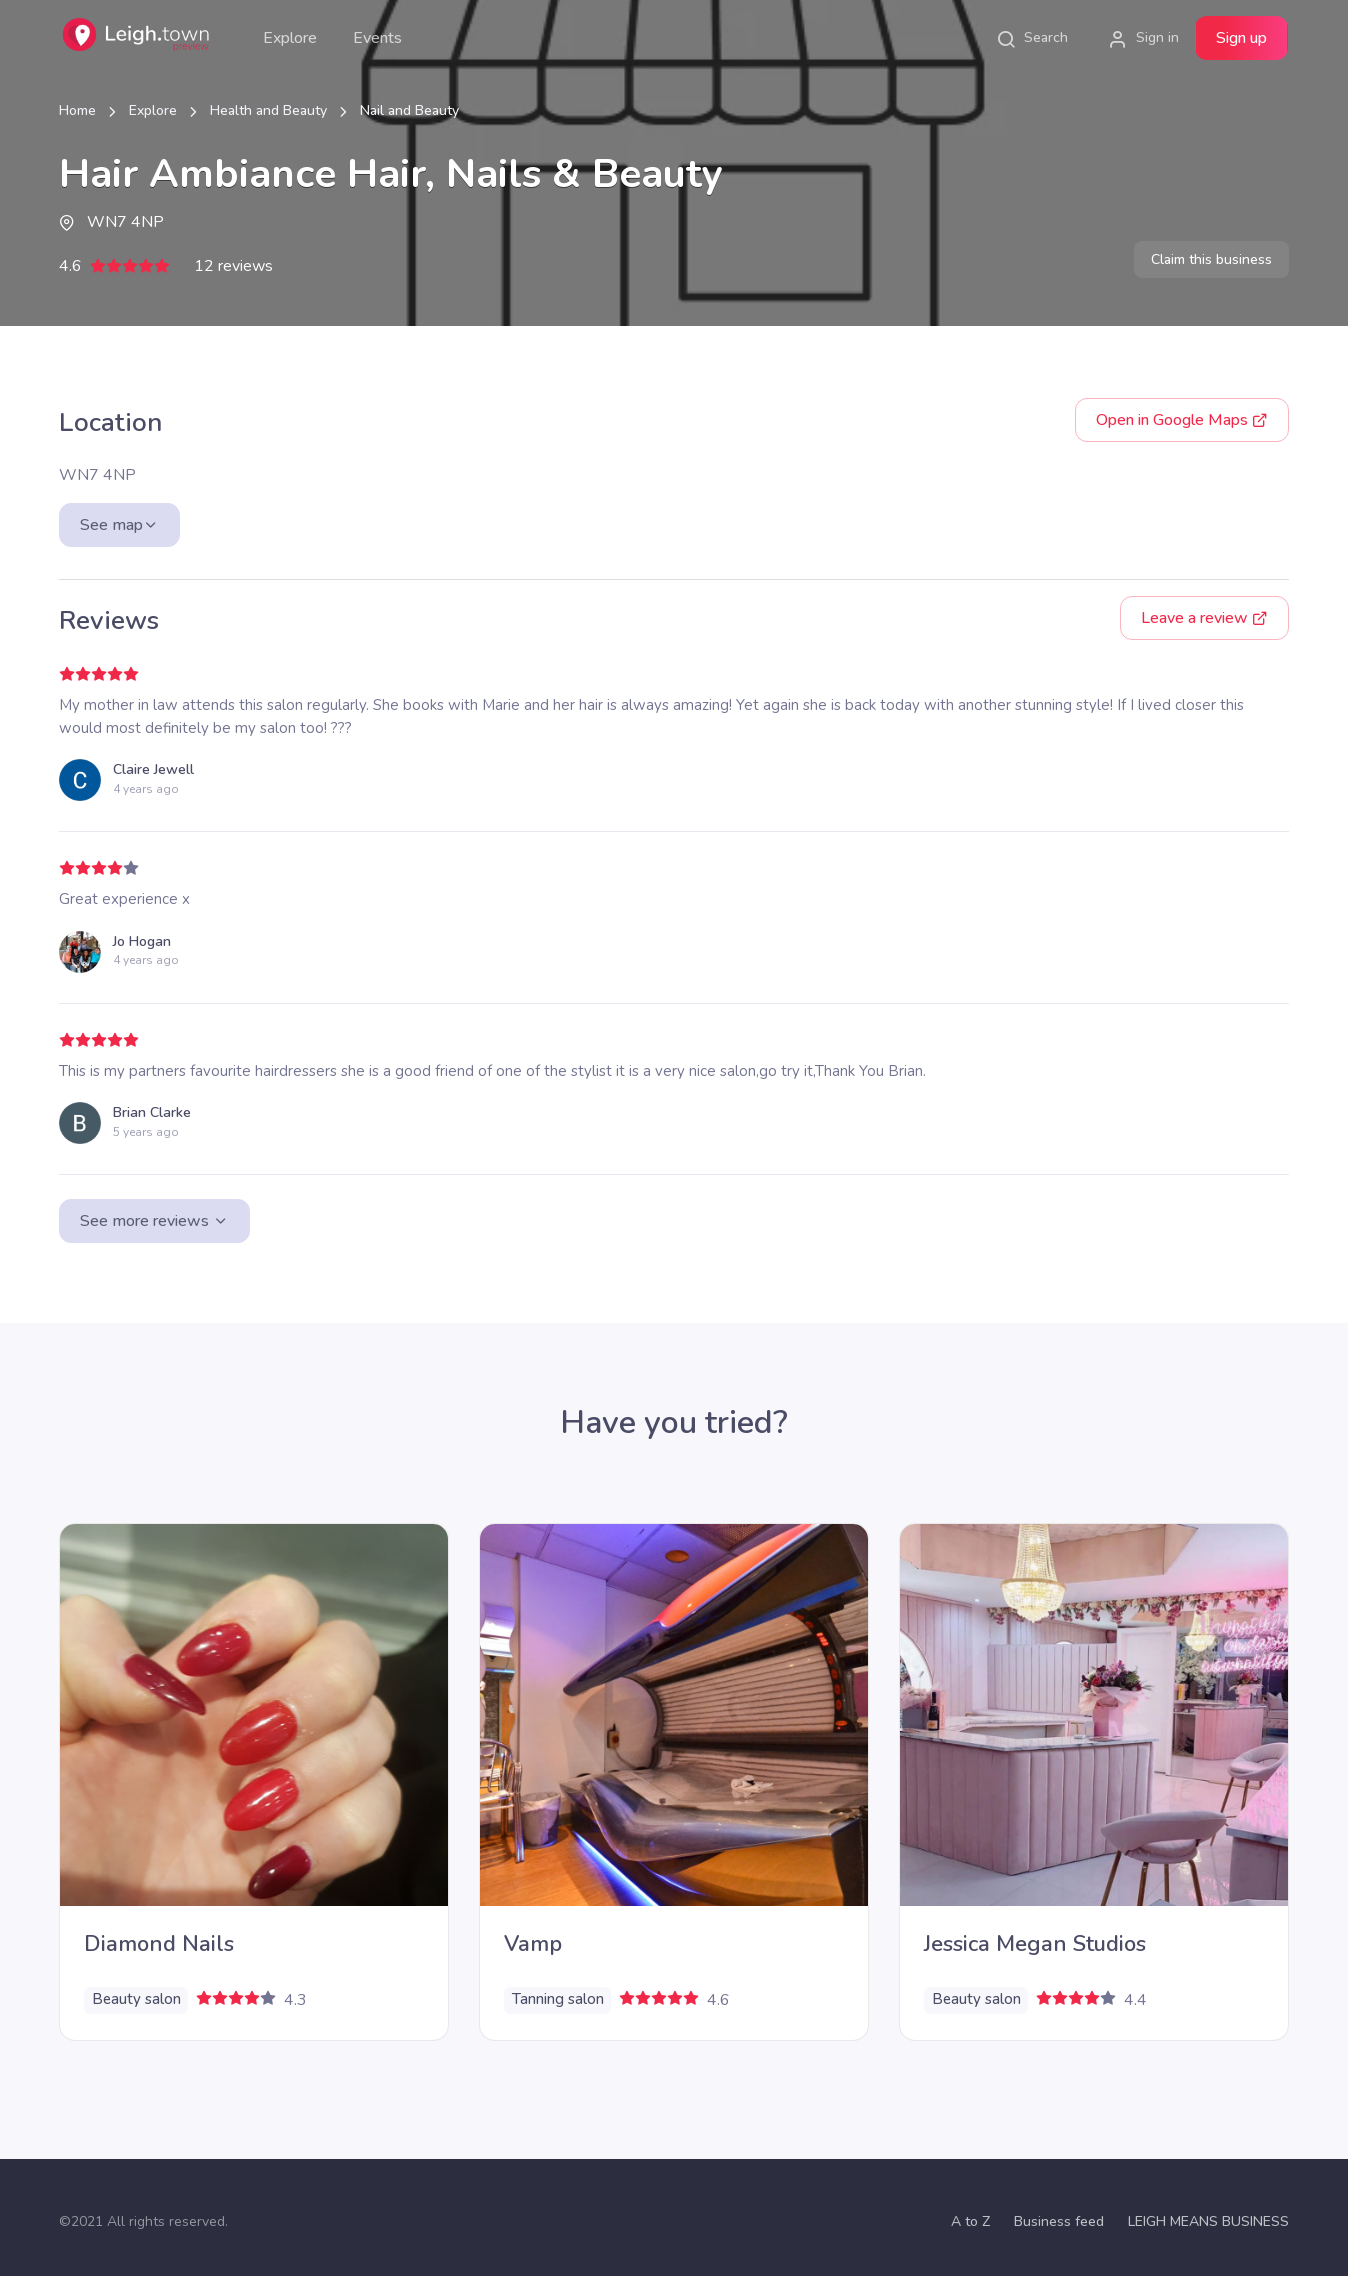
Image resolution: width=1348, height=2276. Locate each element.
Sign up (1241, 38)
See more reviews (154, 1221)
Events (377, 38)
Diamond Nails (159, 1944)
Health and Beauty (268, 110)
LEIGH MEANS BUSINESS (1208, 2221)
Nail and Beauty (409, 110)
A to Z (970, 2221)
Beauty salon (136, 1999)
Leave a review (1204, 618)
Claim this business (1211, 259)
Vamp (533, 1944)
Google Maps (1182, 420)
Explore (290, 38)
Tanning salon (558, 1999)
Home (77, 110)
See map (119, 525)
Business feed (1059, 2221)
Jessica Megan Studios (1035, 1944)
